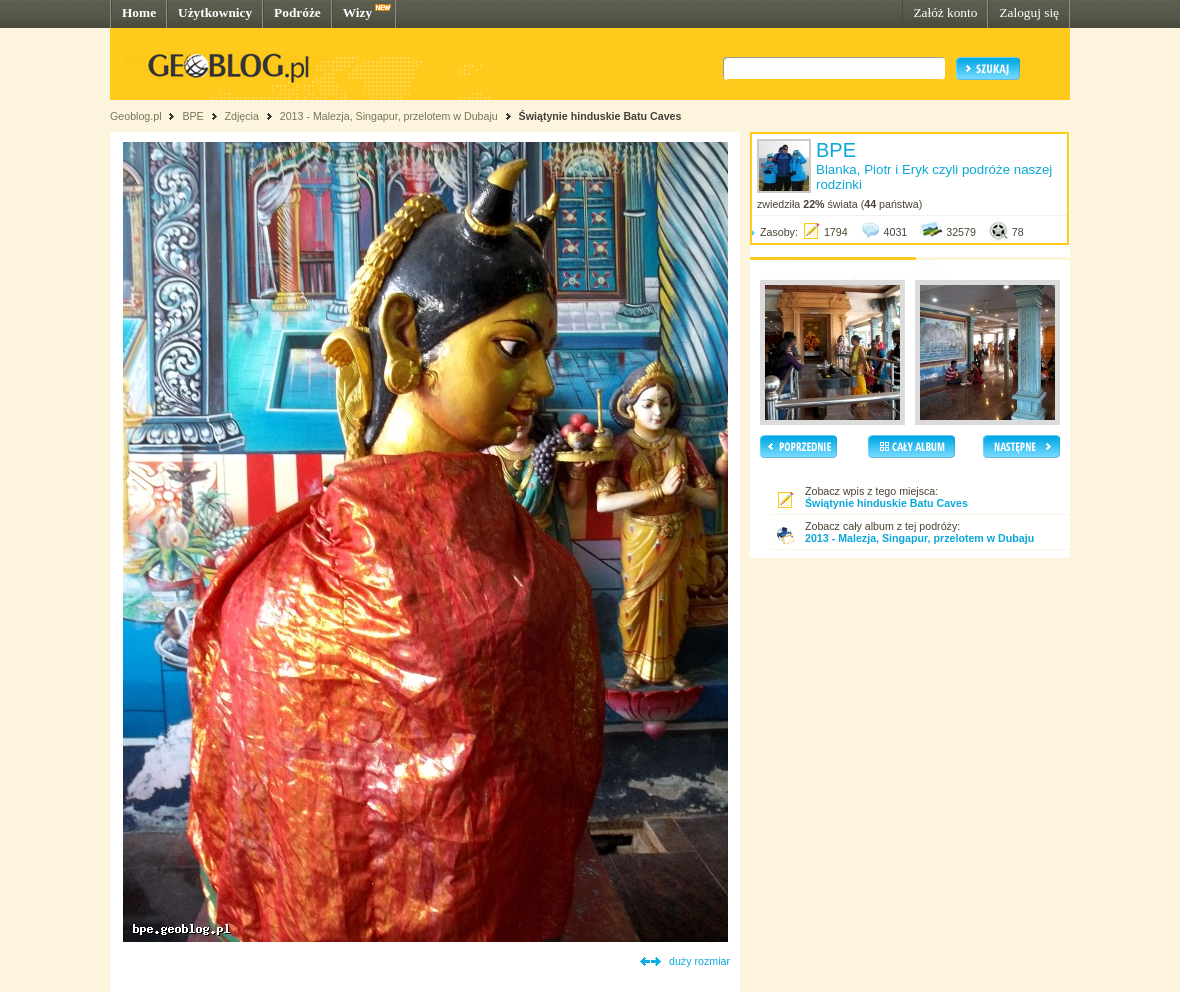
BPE (192, 116)
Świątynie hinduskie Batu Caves (600, 116)
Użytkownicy (215, 12)
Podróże (297, 12)
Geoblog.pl (136, 116)
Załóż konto (945, 12)
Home (139, 12)
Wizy (357, 12)
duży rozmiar (699, 961)
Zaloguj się (1029, 12)
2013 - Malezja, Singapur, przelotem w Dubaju (389, 116)
